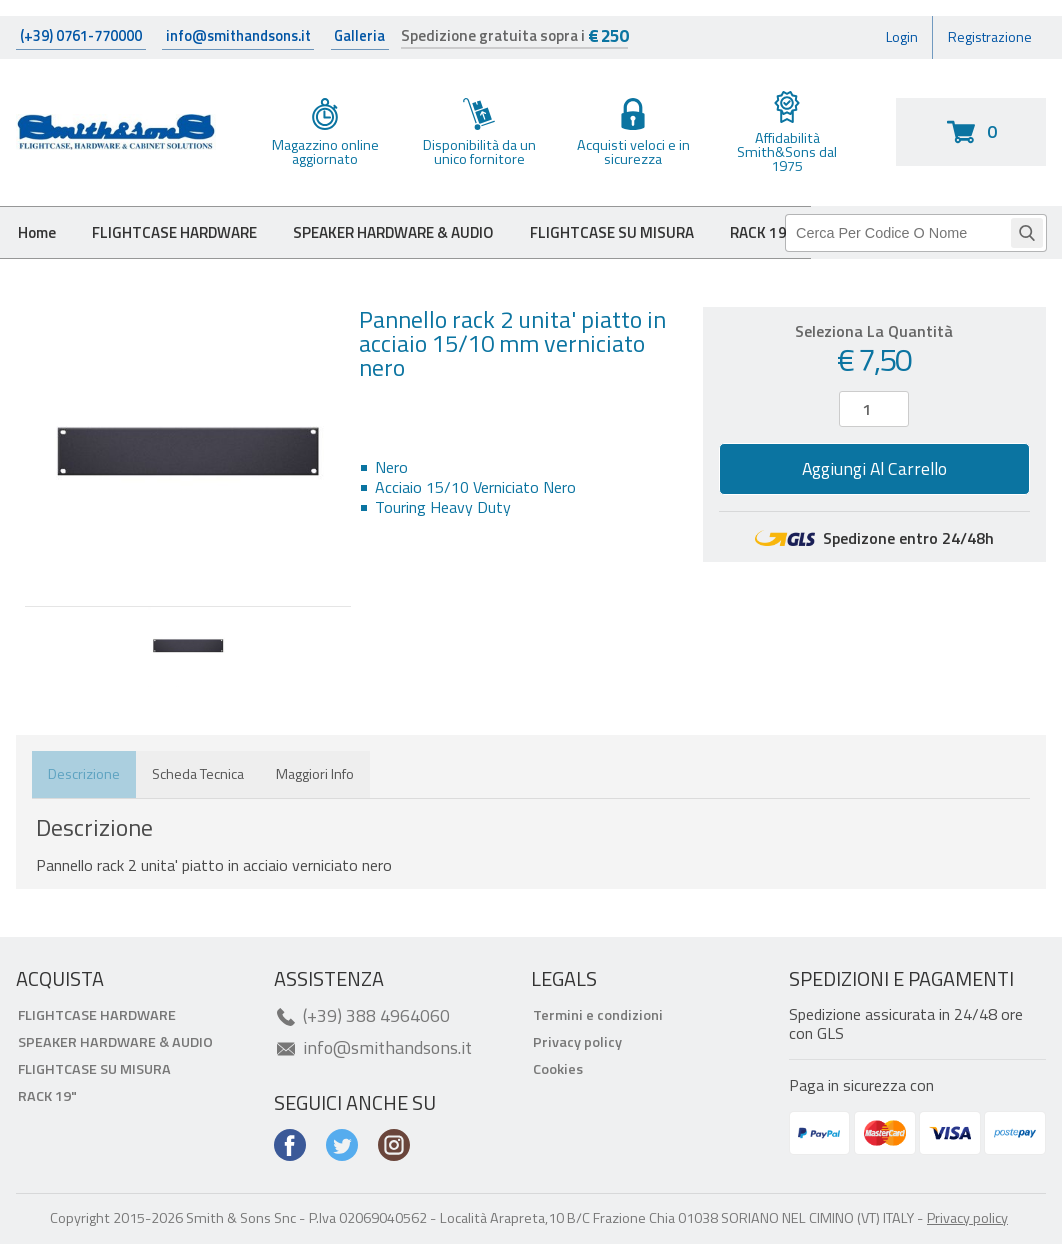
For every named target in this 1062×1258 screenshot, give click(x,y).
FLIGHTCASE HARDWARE (189, 248)
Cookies (558, 1087)
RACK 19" (47, 1114)
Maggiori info (315, 793)
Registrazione (983, 43)
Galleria (375, 42)
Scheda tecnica (198, 793)
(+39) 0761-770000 (84, 42)
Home (40, 248)
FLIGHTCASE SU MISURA (660, 248)
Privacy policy (577, 1060)
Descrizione (84, 793)
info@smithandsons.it (250, 42)
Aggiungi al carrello (874, 487)
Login (882, 43)
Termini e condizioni (598, 1033)
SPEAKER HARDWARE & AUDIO (426, 248)
